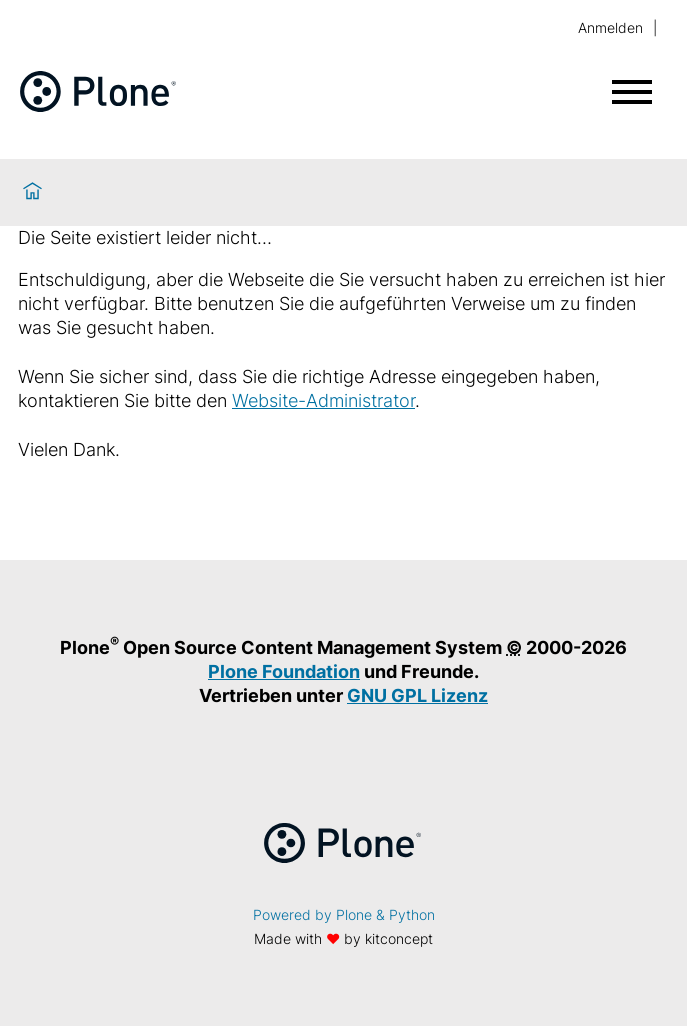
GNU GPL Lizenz (417, 695)
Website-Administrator (323, 400)
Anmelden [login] (610, 27)
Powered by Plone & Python (344, 914)
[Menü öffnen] (632, 92)
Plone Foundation (284, 671)
